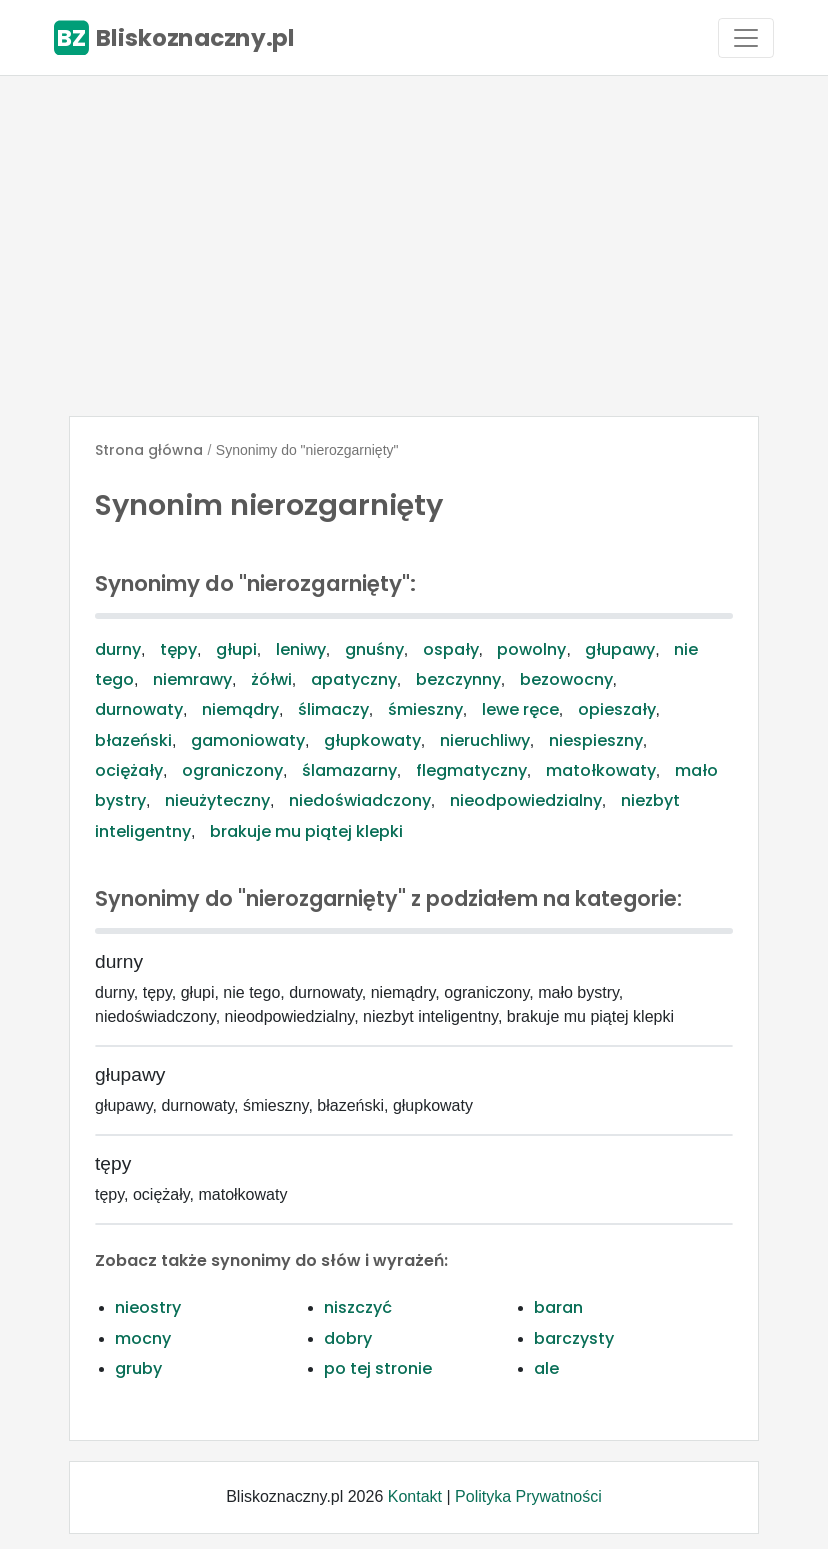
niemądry (240, 709)
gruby (138, 1368)
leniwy (301, 649)
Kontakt (415, 1496)
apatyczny (354, 679)
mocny (143, 1338)
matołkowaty (601, 770)
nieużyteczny (217, 800)
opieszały (617, 709)
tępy (178, 649)
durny (118, 649)
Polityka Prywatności (528, 1496)
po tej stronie (378, 1368)
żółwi (271, 679)
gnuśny (374, 649)
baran (558, 1307)
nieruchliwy (485, 740)
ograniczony (232, 770)
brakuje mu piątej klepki (306, 831)
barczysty (574, 1338)
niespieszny (596, 740)
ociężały (129, 770)
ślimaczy (333, 709)
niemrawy (192, 679)
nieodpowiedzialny (526, 800)
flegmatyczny (471, 770)
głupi (236, 649)
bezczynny (458, 679)
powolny (531, 649)
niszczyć (358, 1307)
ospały (451, 649)
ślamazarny (349, 770)
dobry (348, 1338)
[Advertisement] (414, 246)
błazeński (133, 740)
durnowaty (139, 709)
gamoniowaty (248, 740)
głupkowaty (372, 740)
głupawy (620, 649)
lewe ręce (520, 709)
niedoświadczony (360, 800)
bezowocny (566, 679)
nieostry (148, 1307)
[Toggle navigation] (746, 38)
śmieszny (425, 709)
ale (546, 1368)
